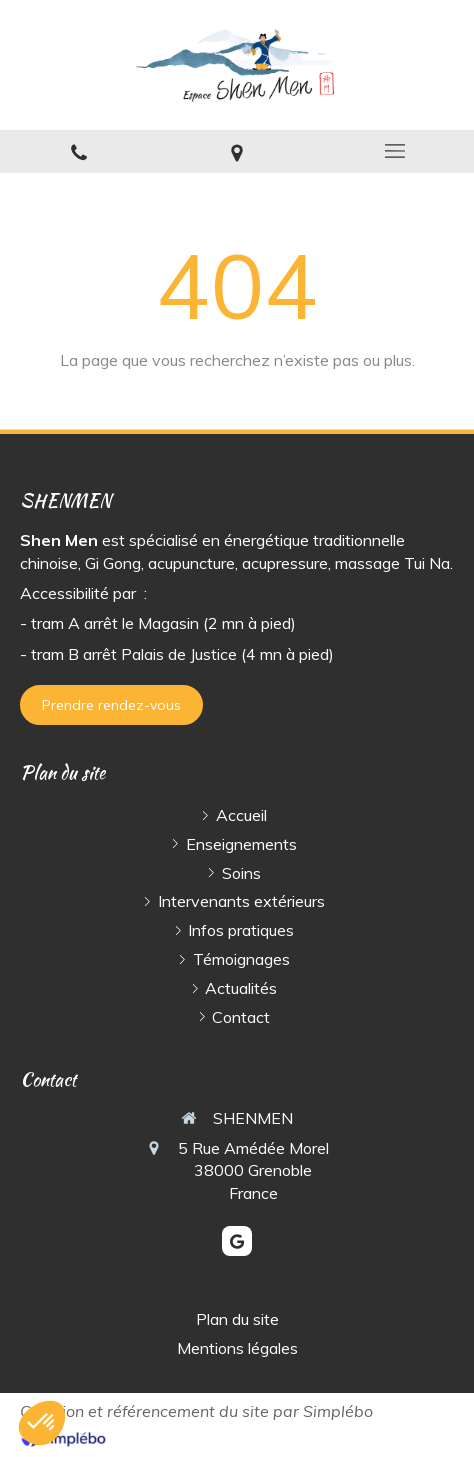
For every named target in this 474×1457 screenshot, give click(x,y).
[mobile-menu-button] (395, 151)
